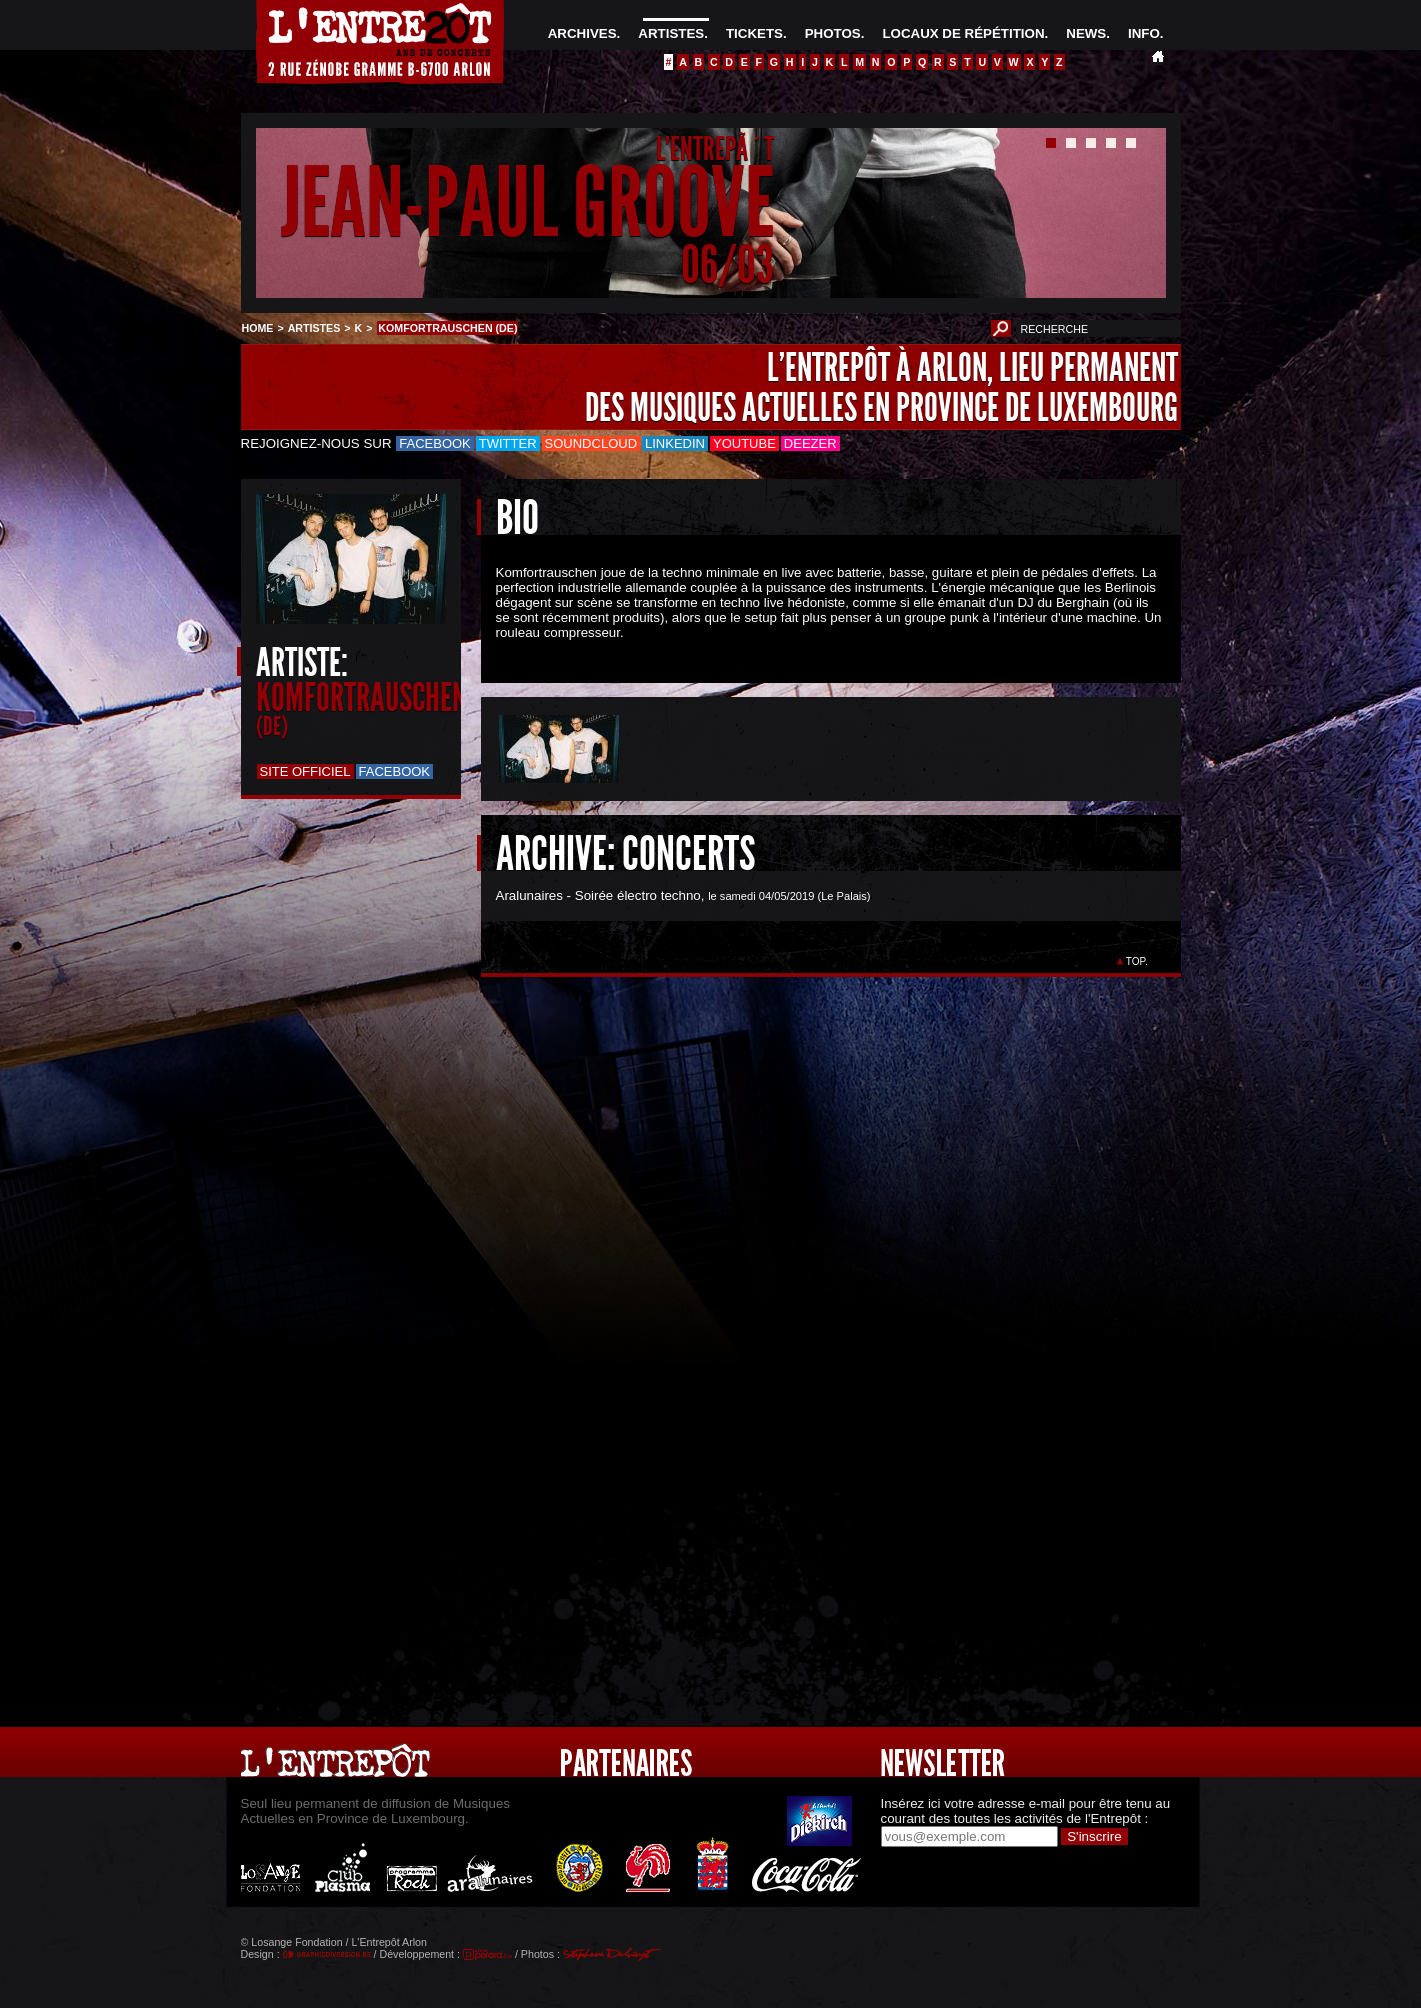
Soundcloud (591, 443)
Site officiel (305, 771)
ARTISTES (671, 33)
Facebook (435, 443)
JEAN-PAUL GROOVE (527, 203)
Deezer (810, 443)
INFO (1144, 33)
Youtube (744, 443)
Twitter (508, 443)
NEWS (1086, 33)
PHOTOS (833, 33)
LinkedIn (675, 443)
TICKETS (754, 33)
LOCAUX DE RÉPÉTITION (963, 33)
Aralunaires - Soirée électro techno (598, 895)
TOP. (1136, 961)
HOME (258, 328)
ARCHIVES (582, 33)
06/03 (727, 264)
